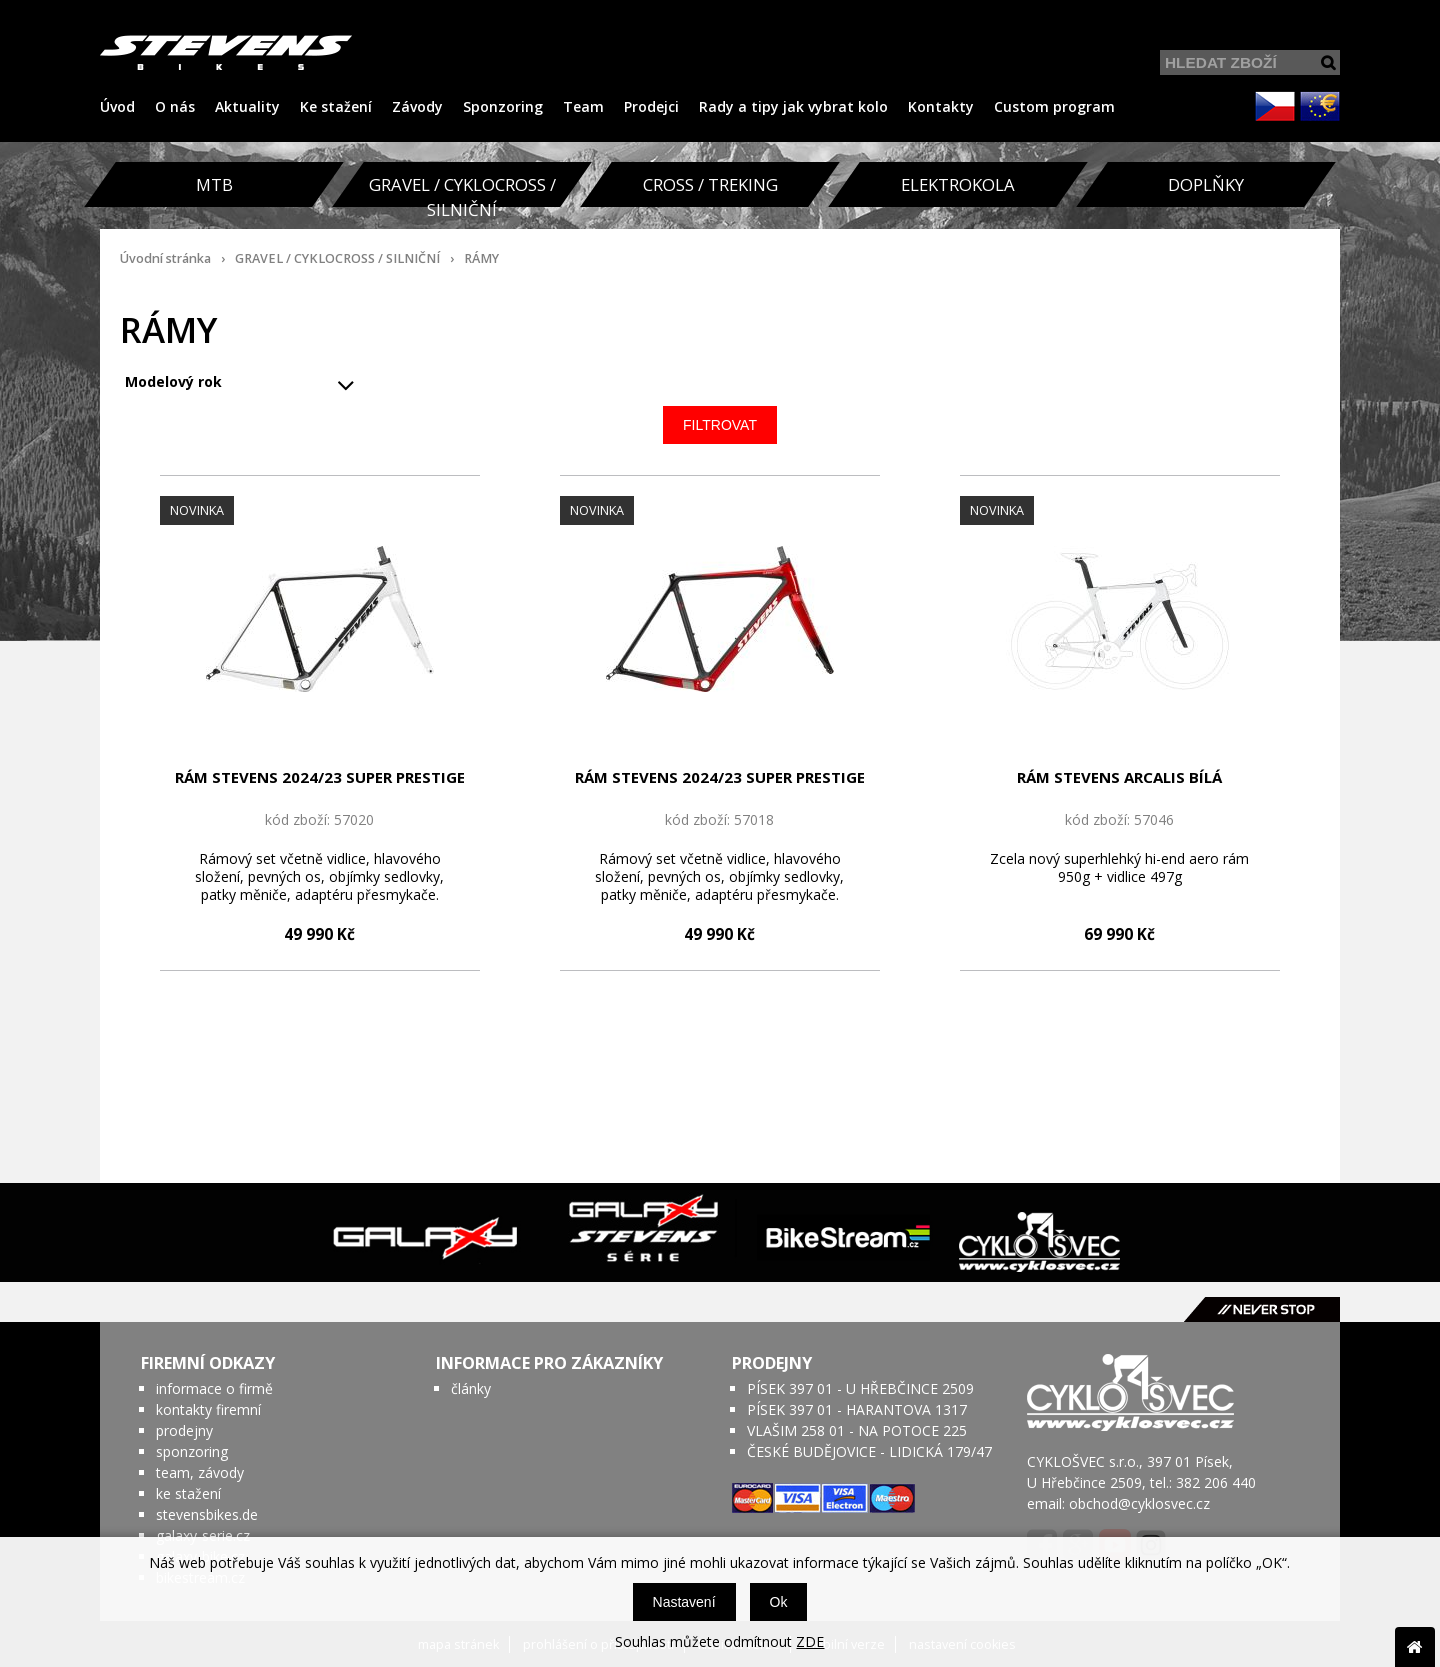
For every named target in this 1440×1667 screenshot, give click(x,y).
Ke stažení (336, 106)
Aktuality (247, 106)
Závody (417, 106)
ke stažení (188, 1493)
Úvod (117, 106)
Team (583, 106)
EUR (1320, 106)
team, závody (200, 1472)
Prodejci (651, 106)
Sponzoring (503, 106)
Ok (779, 1602)
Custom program (1054, 106)
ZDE (810, 1641)
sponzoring (192, 1451)
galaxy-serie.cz (203, 1535)
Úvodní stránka (165, 258)
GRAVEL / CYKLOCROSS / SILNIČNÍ (337, 258)
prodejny (184, 1430)
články (471, 1388)
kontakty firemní (208, 1409)
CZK (1275, 106)
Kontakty (941, 106)
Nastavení (684, 1602)
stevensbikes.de (207, 1514)
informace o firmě (214, 1388)
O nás (175, 106)
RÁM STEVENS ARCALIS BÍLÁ (1119, 777)
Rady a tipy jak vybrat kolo (793, 106)
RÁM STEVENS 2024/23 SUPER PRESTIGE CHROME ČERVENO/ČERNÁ (720, 778)
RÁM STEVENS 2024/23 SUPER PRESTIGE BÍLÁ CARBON (320, 778)
